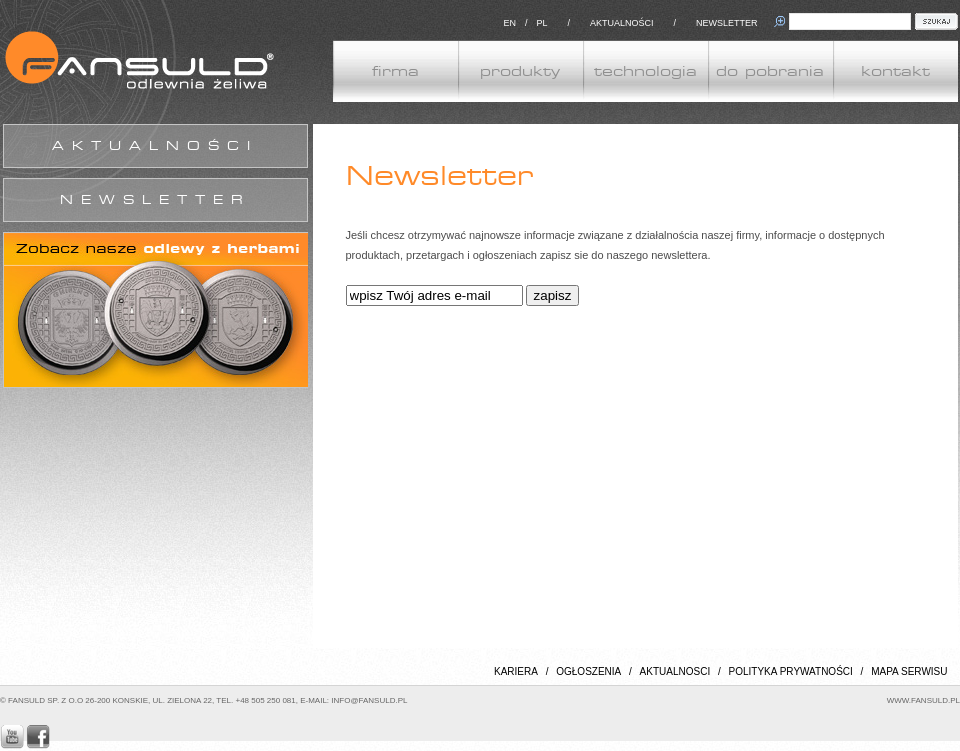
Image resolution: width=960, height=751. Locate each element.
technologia (645, 71)
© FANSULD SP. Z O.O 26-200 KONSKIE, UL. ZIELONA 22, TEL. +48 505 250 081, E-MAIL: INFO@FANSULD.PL (203, 700)
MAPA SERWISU (909, 671)
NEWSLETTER (727, 23)
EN (509, 23)
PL (541, 23)
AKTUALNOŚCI (622, 23)
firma (395, 71)
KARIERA (516, 671)
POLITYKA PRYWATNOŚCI (791, 671)
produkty (520, 71)
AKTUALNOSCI (675, 671)
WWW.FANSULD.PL (923, 700)
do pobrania (770, 71)
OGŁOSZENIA (588, 671)
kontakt (895, 71)
